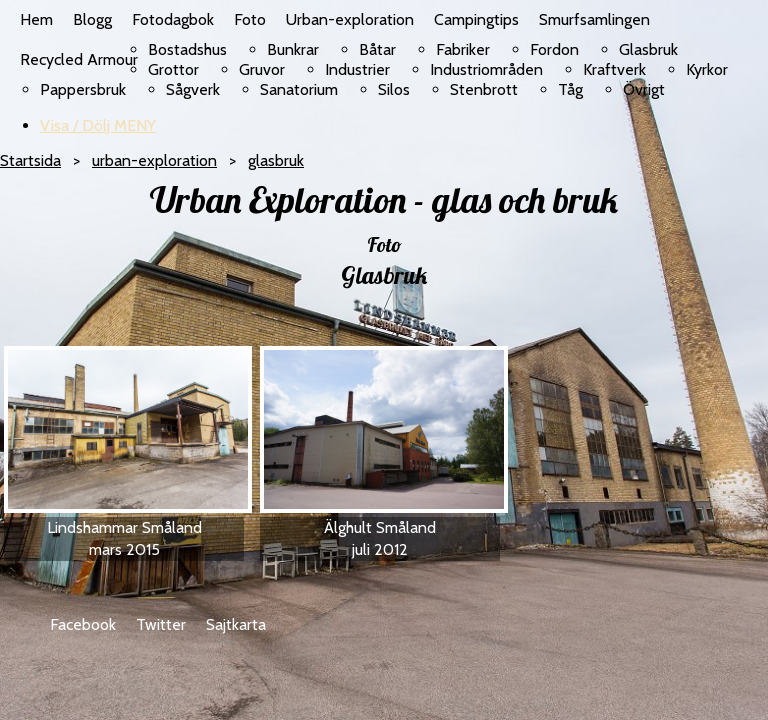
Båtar (377, 49)
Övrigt (644, 89)
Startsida (30, 160)
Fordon (554, 49)
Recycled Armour (79, 59)
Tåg (570, 89)
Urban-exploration (350, 19)
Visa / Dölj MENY (98, 125)
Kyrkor (707, 69)
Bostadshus (187, 49)
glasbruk (276, 160)
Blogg (92, 19)
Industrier (357, 69)
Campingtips (476, 19)
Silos (394, 89)
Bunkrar (293, 49)
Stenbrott (484, 89)
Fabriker (463, 49)
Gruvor (262, 69)
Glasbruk (648, 49)
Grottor (173, 69)
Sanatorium (299, 89)
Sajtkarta (236, 624)
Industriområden (486, 69)
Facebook (83, 624)
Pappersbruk (83, 89)
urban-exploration (154, 160)
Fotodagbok (173, 19)
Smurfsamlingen (594, 19)
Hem (36, 19)
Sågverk (193, 89)
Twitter (161, 624)
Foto (250, 19)
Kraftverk (614, 69)
